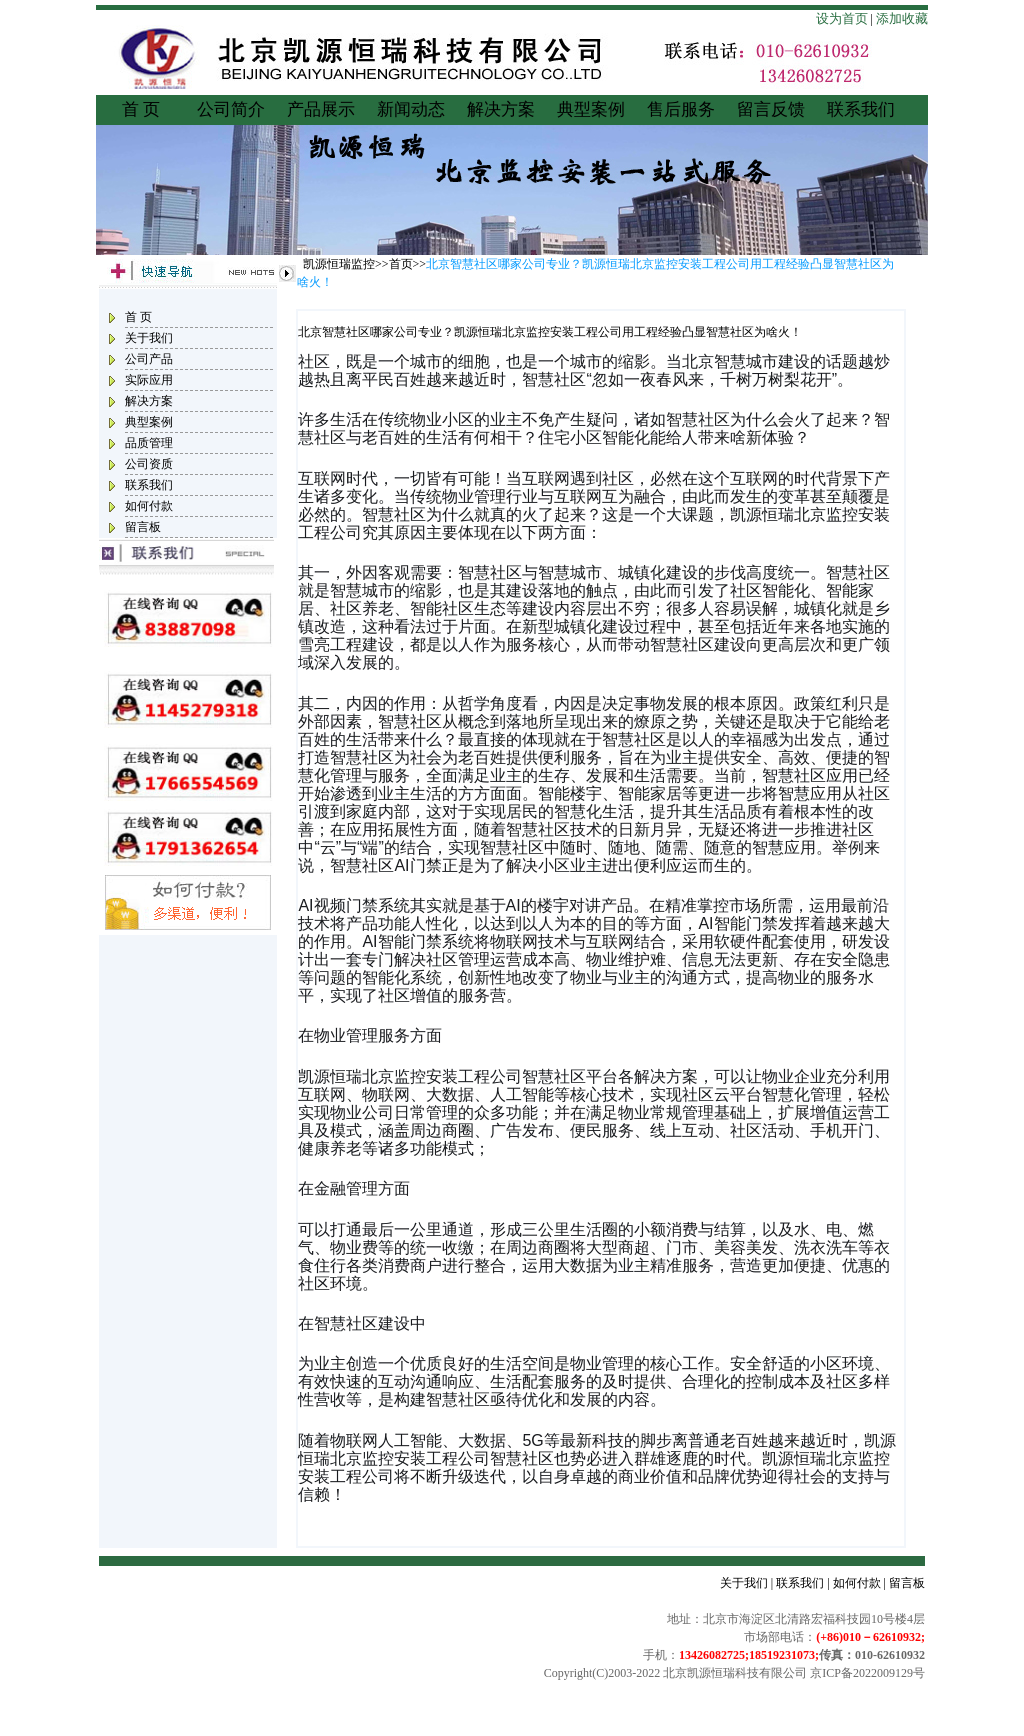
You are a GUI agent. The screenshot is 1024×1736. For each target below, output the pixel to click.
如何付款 (149, 506)
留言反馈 (771, 109)
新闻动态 (411, 109)
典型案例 (591, 109)
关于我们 (149, 338)
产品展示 (321, 109)
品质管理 (149, 443)
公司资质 (149, 464)
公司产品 (149, 359)
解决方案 (501, 109)
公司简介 (231, 109)
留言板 (143, 527)
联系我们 (861, 109)
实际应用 (149, 380)
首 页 (141, 109)
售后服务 (681, 109)
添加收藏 (902, 18)
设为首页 (842, 18)
